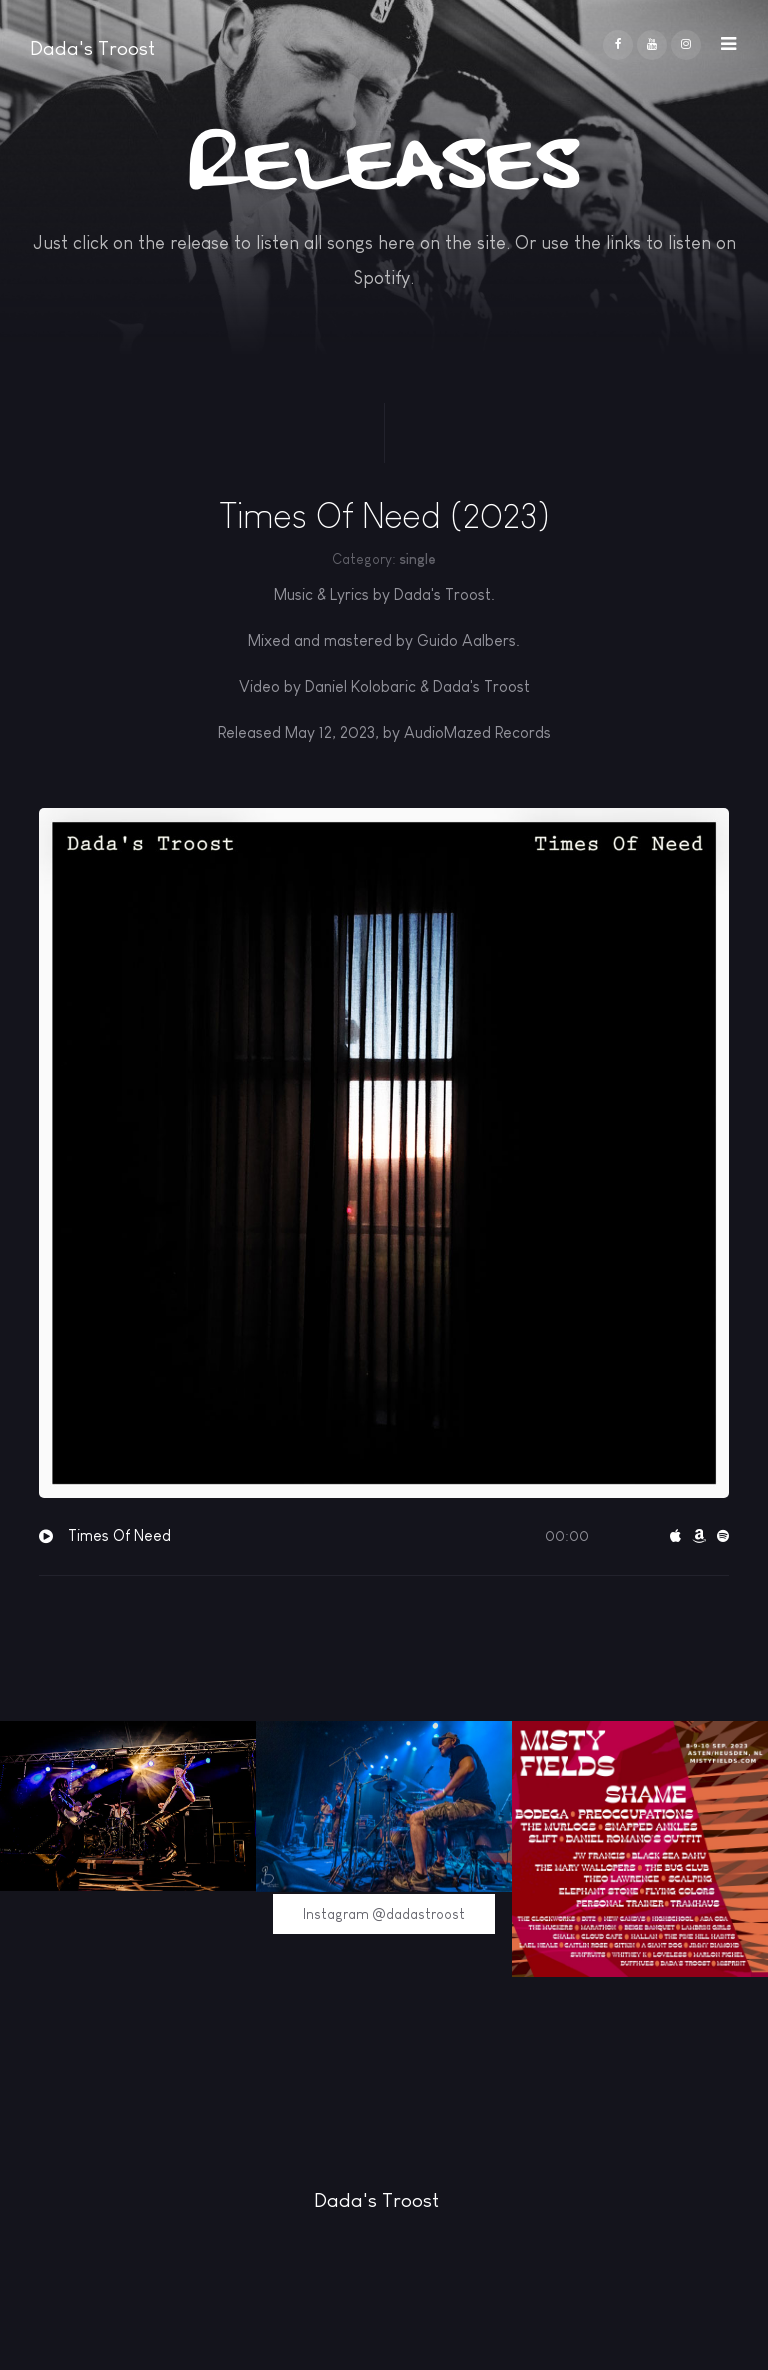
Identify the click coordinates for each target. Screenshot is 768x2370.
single (417, 559)
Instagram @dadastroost (384, 1914)
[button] (728, 39)
